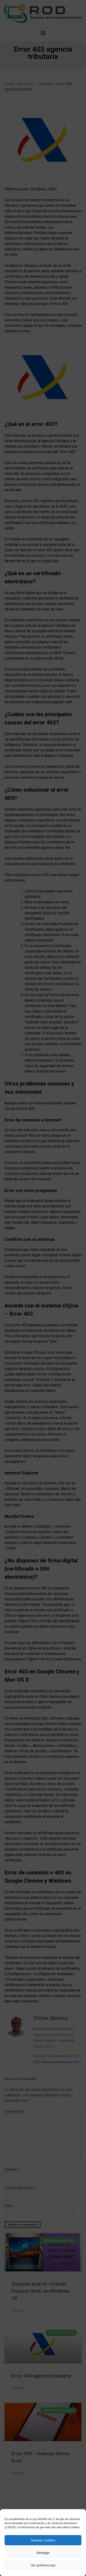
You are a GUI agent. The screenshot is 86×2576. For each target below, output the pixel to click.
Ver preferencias (42, 2565)
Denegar (43, 2553)
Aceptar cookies (43, 2540)
